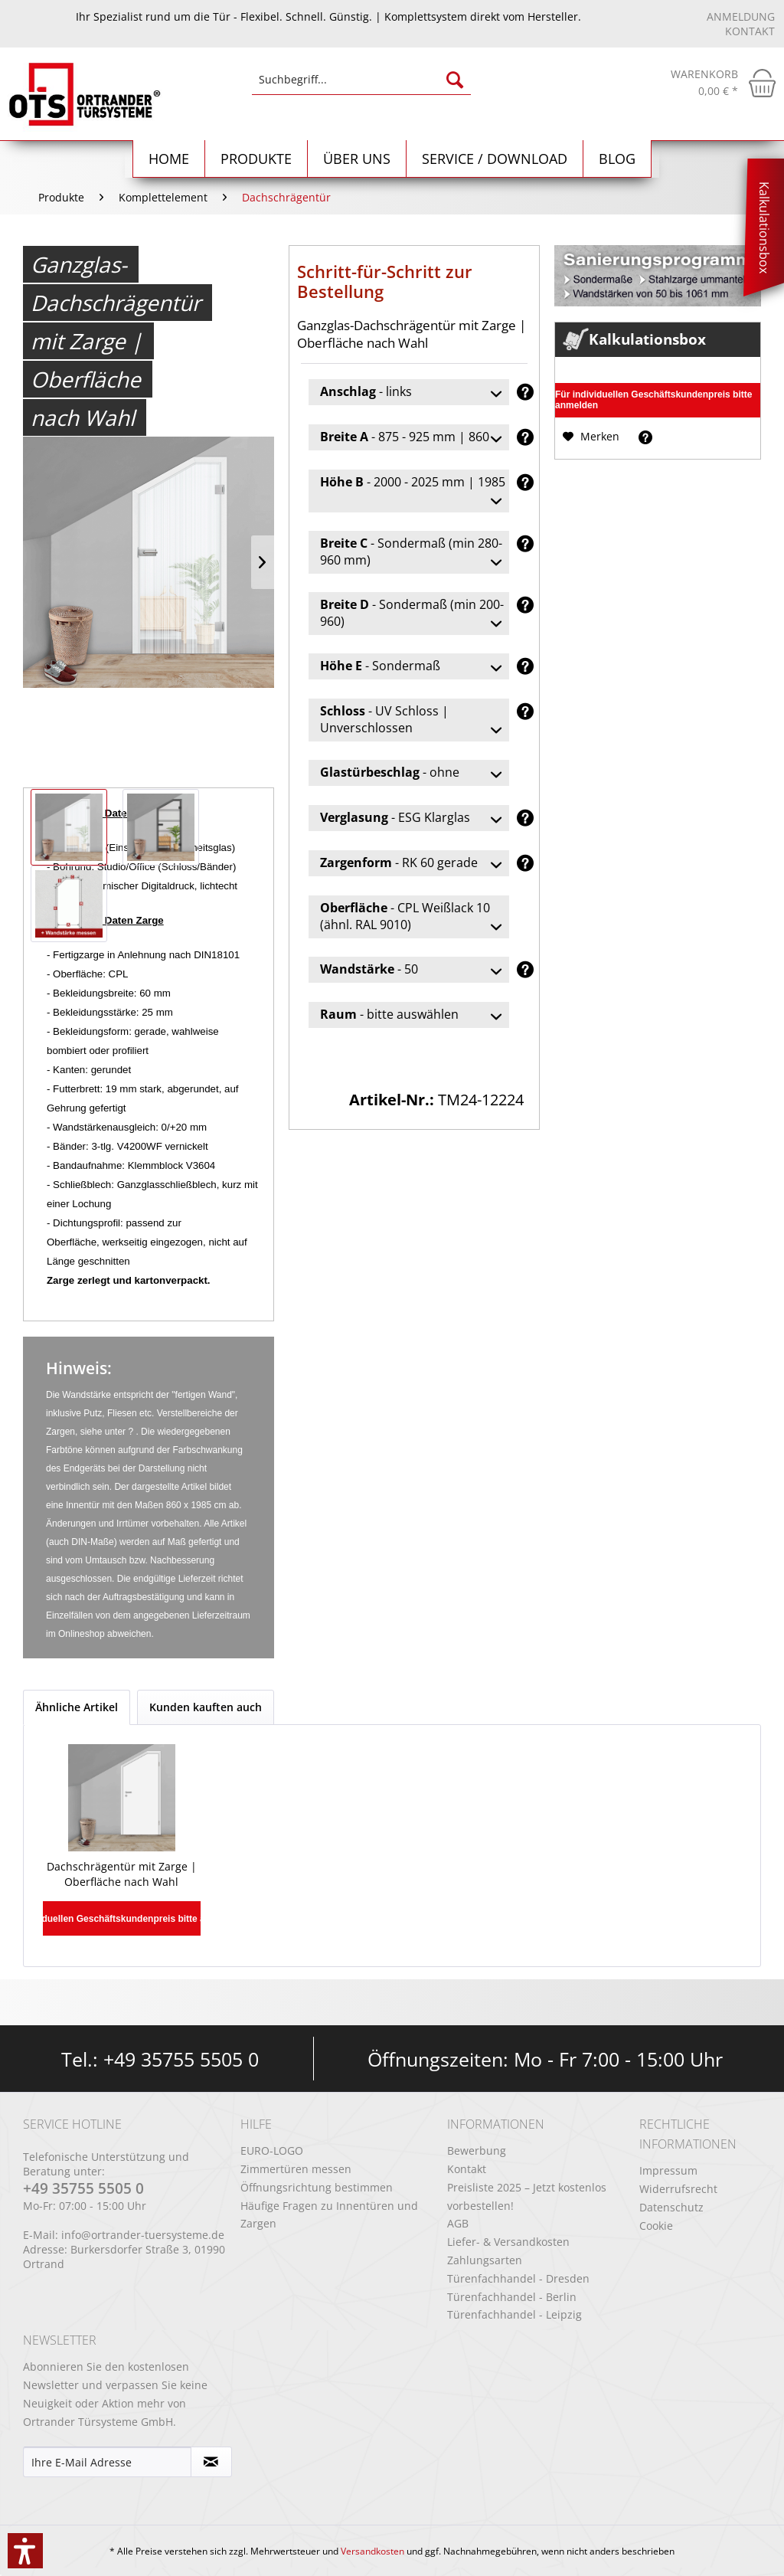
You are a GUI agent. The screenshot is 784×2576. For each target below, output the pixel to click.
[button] (25, 2550)
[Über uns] (357, 159)
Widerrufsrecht (678, 2189)
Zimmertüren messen (295, 2169)
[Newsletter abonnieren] (212, 2462)
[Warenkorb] (723, 82)
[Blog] (617, 159)
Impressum (668, 2170)
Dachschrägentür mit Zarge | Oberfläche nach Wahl (122, 1874)
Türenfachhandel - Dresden (518, 2278)
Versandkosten (372, 2551)
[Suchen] (455, 79)
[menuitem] (362, 87)
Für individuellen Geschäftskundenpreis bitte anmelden (653, 400)
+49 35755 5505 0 (181, 2059)
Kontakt (750, 31)
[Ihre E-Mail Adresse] (107, 2462)
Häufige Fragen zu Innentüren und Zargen (329, 2214)
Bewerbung (476, 2150)
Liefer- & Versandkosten (508, 2241)
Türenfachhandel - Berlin (512, 2297)
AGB (458, 2223)
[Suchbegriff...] (362, 79)
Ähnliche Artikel (76, 1707)
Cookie (656, 2225)
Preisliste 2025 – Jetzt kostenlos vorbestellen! (526, 2196)
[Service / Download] (495, 159)
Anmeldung (741, 16)
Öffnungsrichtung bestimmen (316, 2187)
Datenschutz (671, 2207)
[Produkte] (256, 159)
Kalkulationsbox (764, 227)
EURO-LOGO (271, 2150)
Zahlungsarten (484, 2260)
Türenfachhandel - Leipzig (514, 2314)
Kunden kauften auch (205, 1707)
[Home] (169, 159)
